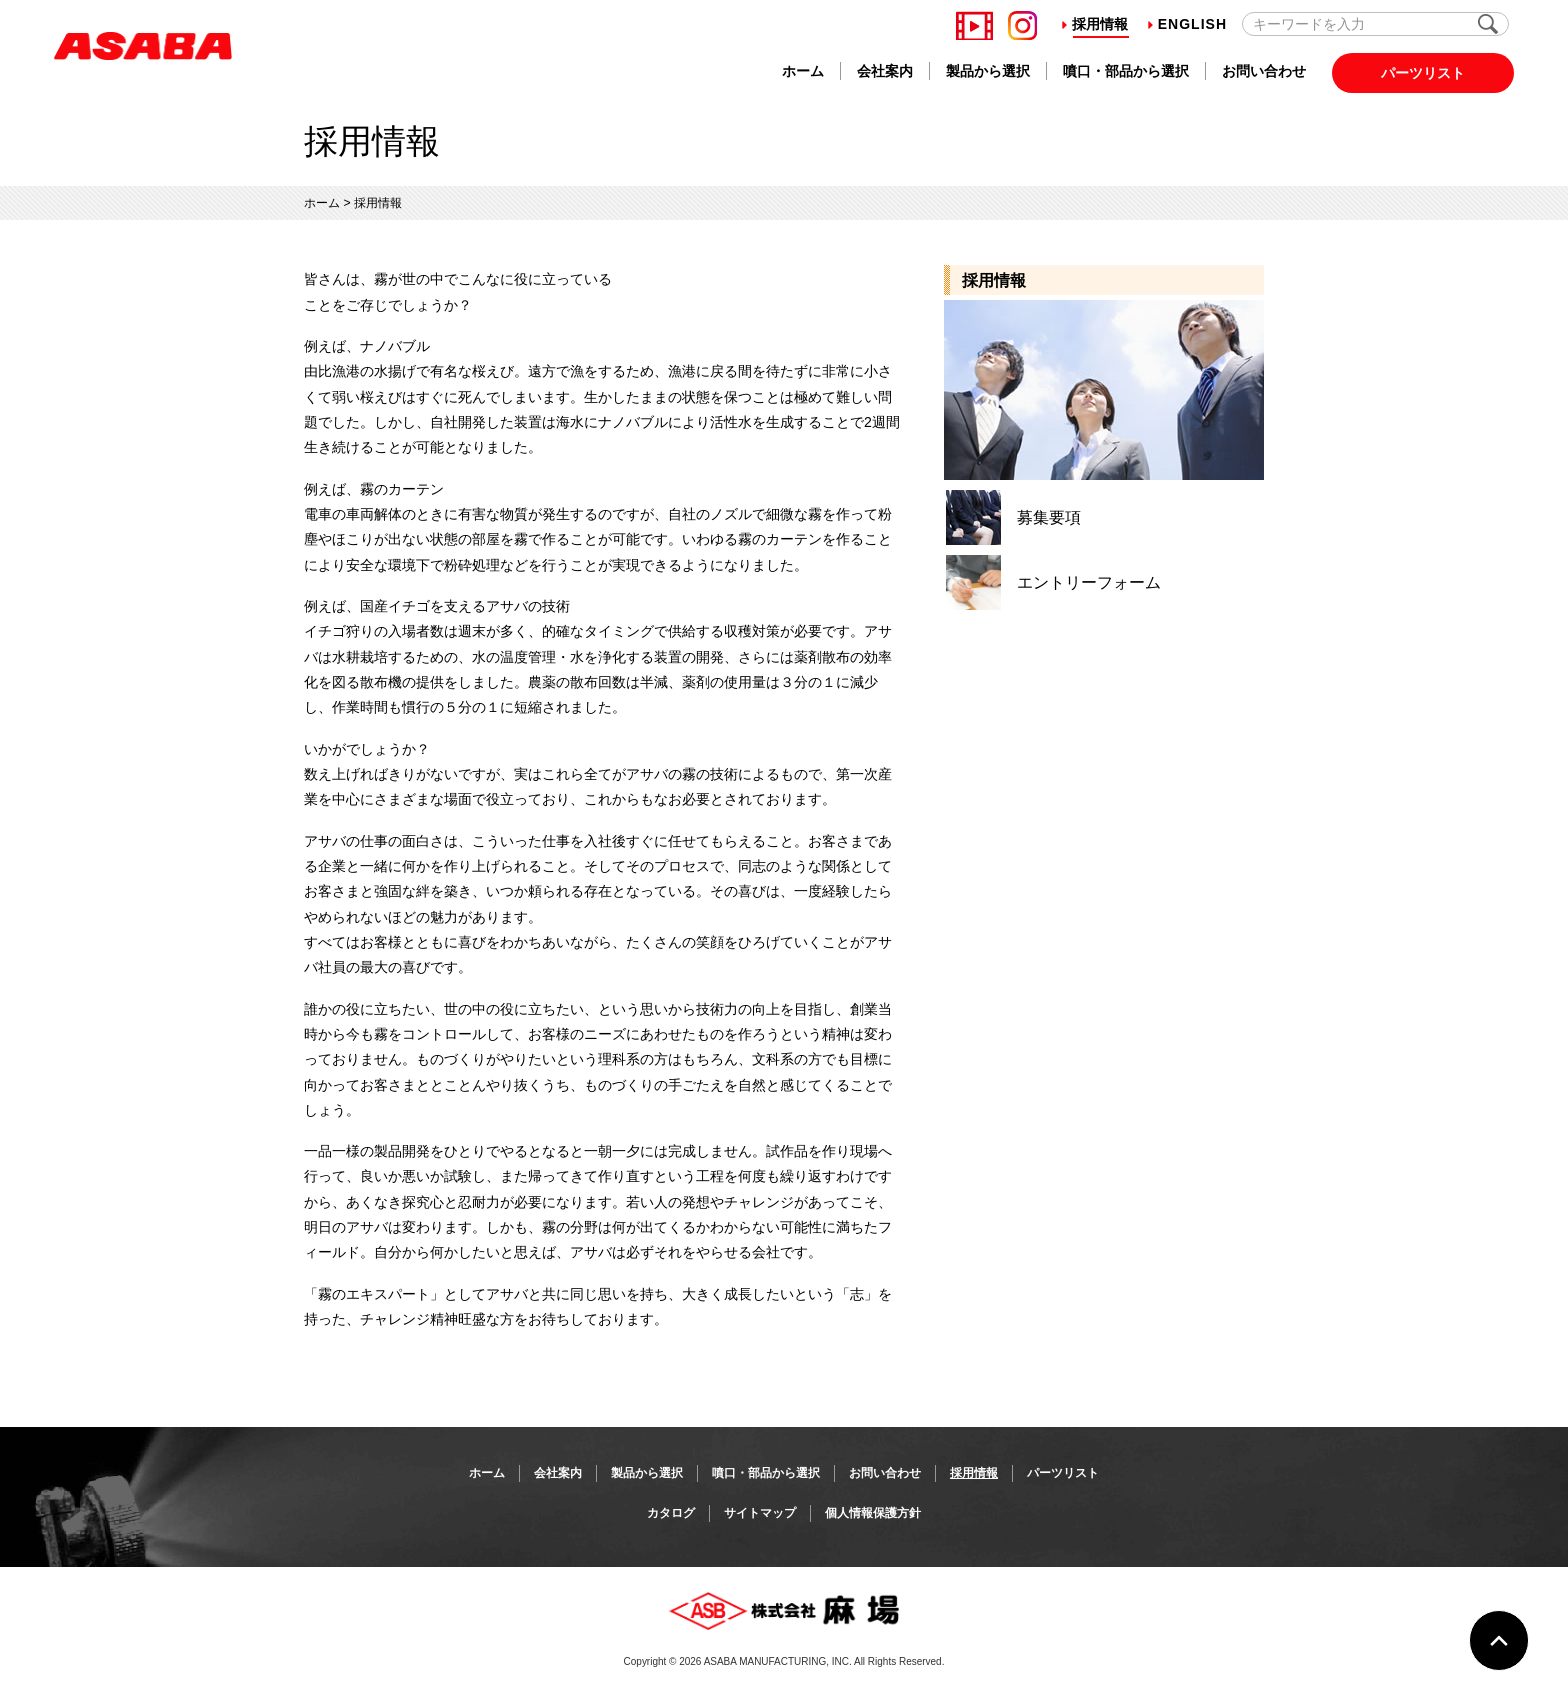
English (1187, 24)
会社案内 (885, 71)
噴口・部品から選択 (1126, 71)
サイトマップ (760, 1513)
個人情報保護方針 (873, 1513)
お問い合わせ (1264, 71)
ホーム (803, 71)
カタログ (671, 1513)
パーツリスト (1423, 73)
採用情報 (1095, 24)
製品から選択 (988, 71)
